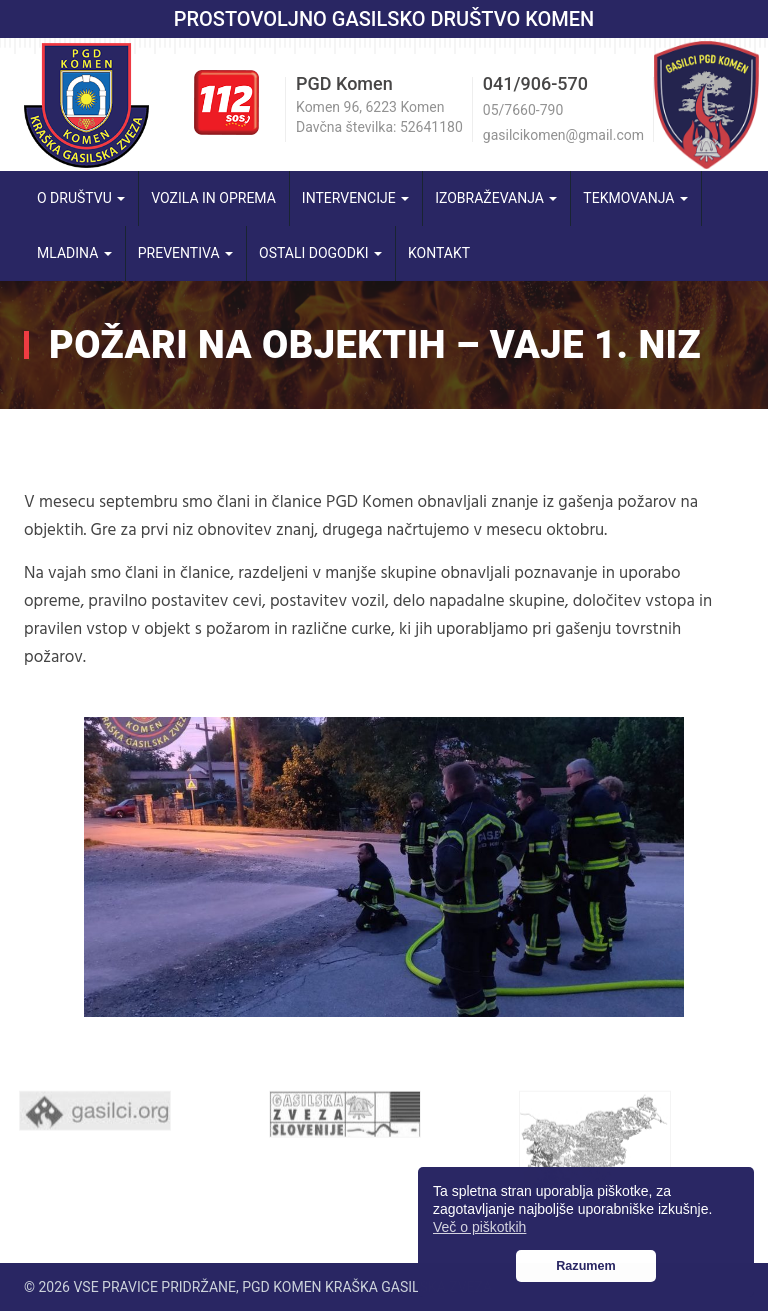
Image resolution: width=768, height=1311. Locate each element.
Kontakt (439, 253)
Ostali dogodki (320, 253)
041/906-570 (535, 83)
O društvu (81, 198)
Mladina (74, 253)
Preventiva (185, 253)
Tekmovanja (635, 198)
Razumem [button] (586, 1266)
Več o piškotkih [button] (479, 1227)
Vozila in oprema (213, 198)
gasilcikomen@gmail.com (563, 135)
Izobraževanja (496, 198)
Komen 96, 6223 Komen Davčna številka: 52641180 (379, 117)
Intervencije (355, 198)
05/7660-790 (523, 110)
